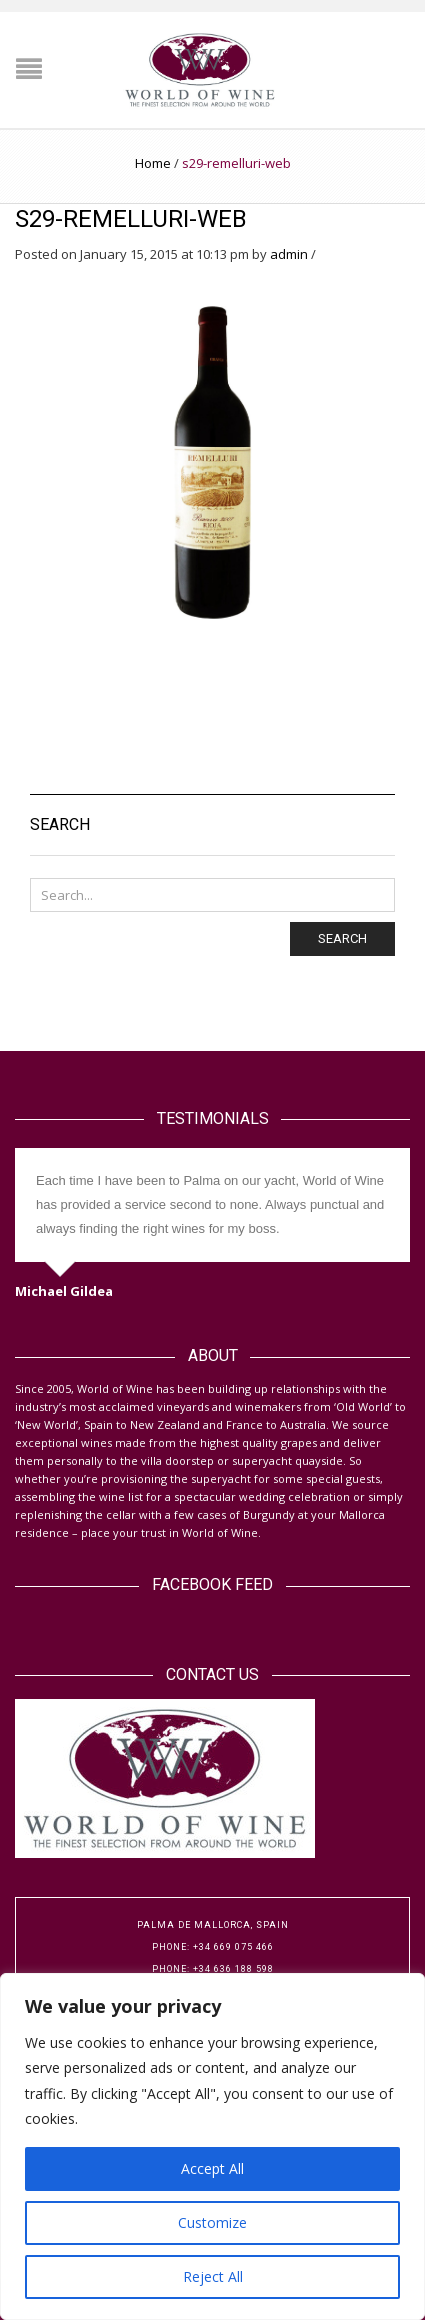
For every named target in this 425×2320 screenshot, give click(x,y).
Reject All (213, 2276)
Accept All (212, 2168)
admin (289, 254)
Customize (212, 2222)
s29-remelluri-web (131, 219)
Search (342, 938)
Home (153, 163)
